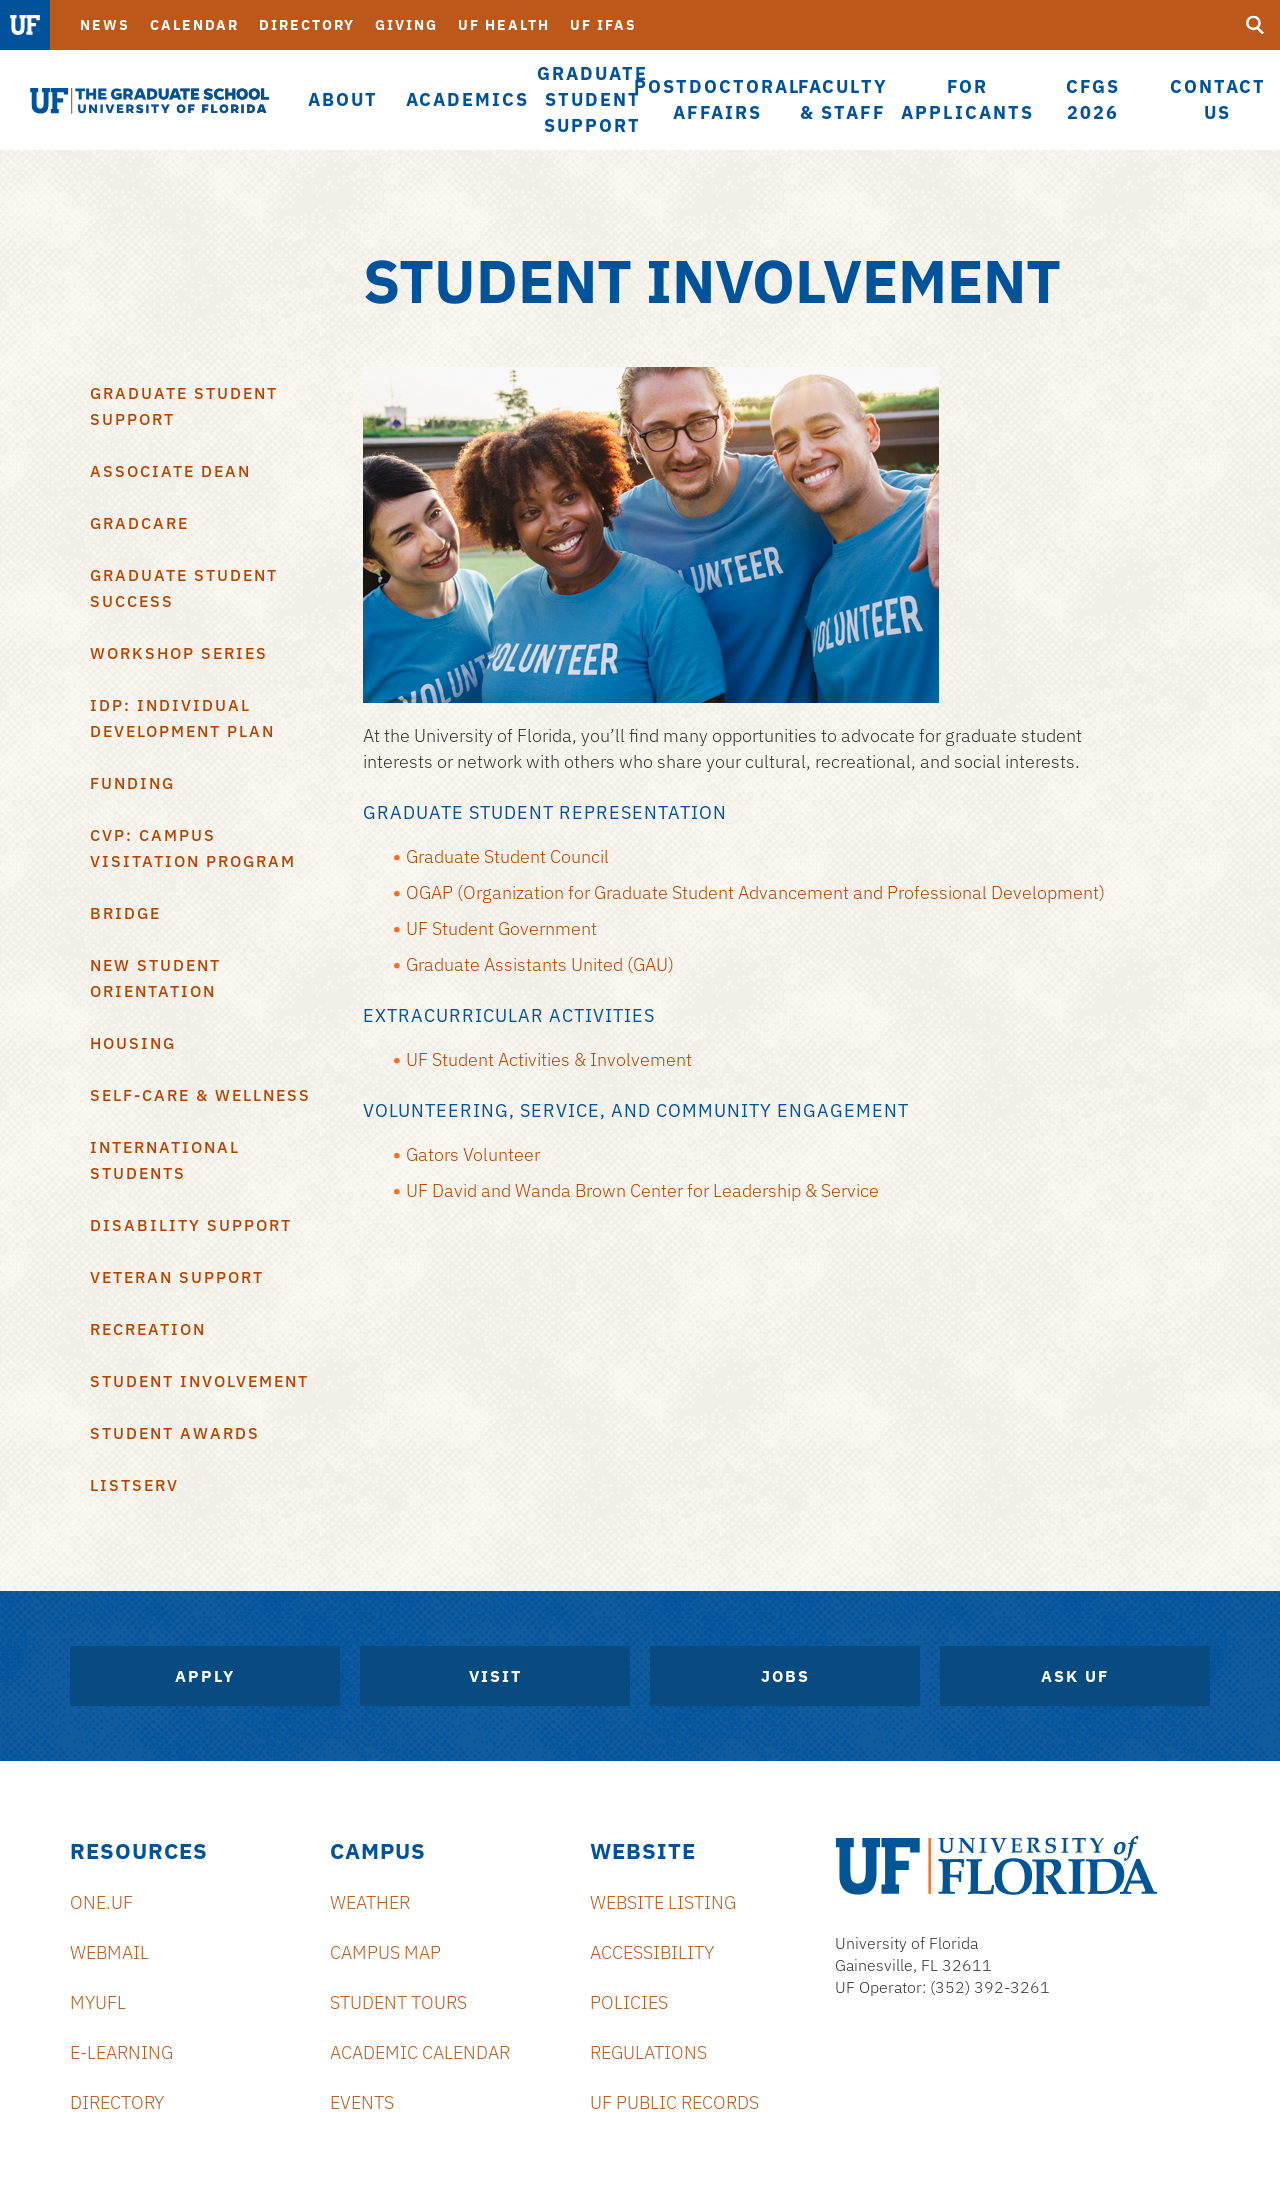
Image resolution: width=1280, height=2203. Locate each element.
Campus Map (385, 1952)
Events (362, 2102)
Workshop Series (179, 653)
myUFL (98, 2002)
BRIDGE (125, 913)
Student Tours (398, 2002)
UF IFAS (603, 25)
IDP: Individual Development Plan (182, 718)
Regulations (648, 2052)
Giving (406, 25)
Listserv (134, 1485)
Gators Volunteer (473, 1154)
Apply (205, 1676)
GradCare (139, 523)
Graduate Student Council (507, 856)
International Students (165, 1160)
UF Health (504, 25)
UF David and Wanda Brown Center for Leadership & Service (642, 1190)
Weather (370, 1902)
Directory (307, 25)
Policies (629, 2002)
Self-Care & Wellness (200, 1095)
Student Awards (175, 1433)
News (105, 25)
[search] (1255, 25)
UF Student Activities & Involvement (549, 1059)
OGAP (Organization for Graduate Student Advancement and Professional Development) (755, 892)
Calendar (194, 25)
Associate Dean (170, 471)
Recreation (148, 1329)
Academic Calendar (420, 2052)
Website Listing (663, 1902)
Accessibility (652, 1952)
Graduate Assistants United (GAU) (540, 964)
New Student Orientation (155, 978)
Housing (133, 1043)
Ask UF (1075, 1676)
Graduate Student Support (184, 406)
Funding (132, 783)
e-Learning (121, 2052)
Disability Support (191, 1225)
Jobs (785, 1676)
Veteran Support (177, 1277)
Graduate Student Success (184, 588)
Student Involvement (199, 1381)
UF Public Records (674, 2102)
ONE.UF (101, 1902)
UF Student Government (501, 928)
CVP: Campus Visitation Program (193, 848)
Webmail (109, 1952)
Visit (495, 1676)
